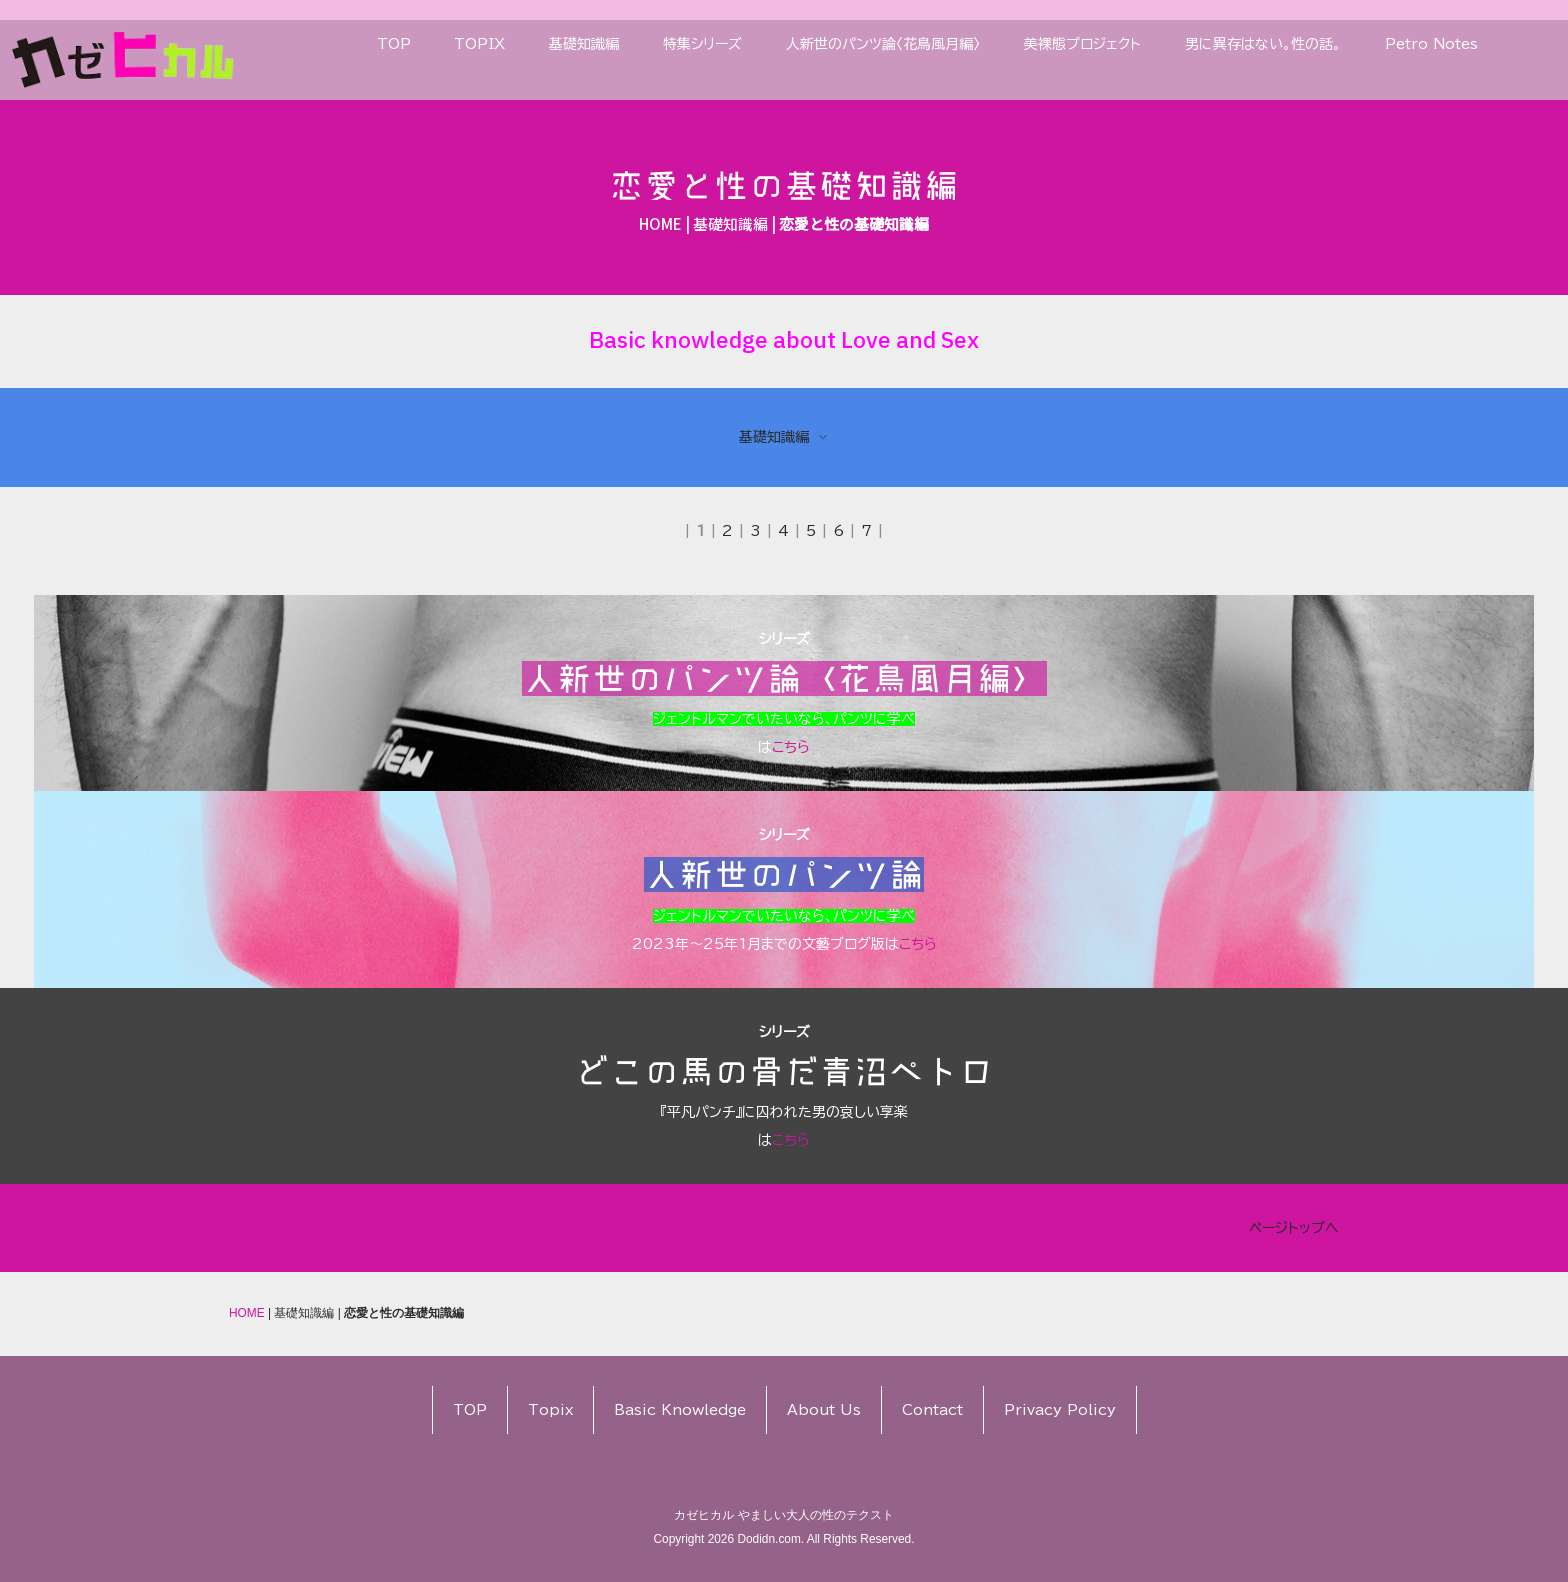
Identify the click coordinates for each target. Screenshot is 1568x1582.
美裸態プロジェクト (1082, 44)
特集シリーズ (702, 44)
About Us (824, 1410)
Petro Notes (1431, 44)
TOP (394, 44)
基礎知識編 (584, 44)
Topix (550, 1410)
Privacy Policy (1060, 1410)
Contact (932, 1410)
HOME (660, 223)
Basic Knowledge (680, 1410)
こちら (1483, 747)
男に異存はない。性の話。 (1263, 44)
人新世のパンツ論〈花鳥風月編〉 (883, 44)
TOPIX (479, 44)
